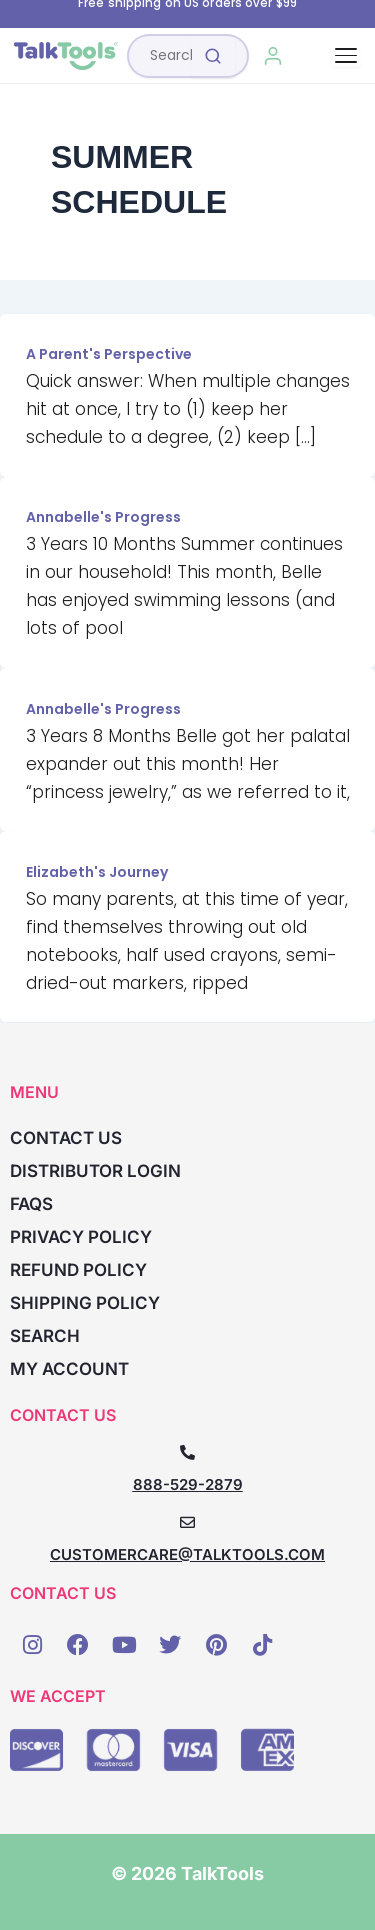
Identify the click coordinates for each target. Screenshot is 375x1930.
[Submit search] (213, 56)
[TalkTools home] (66, 56)
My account (69, 1369)
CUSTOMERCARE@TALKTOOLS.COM (187, 1554)
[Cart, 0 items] (318, 56)
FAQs (31, 1204)
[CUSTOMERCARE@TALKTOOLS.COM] (187, 1522)
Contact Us (66, 1138)
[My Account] (273, 56)
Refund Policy (78, 1270)
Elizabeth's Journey (97, 872)
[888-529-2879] (187, 1452)
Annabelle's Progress (103, 517)
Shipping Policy (85, 1303)
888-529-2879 (188, 1484)
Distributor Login (95, 1171)
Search (45, 1336)
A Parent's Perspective (109, 354)
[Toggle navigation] (346, 55)
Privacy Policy (81, 1237)
